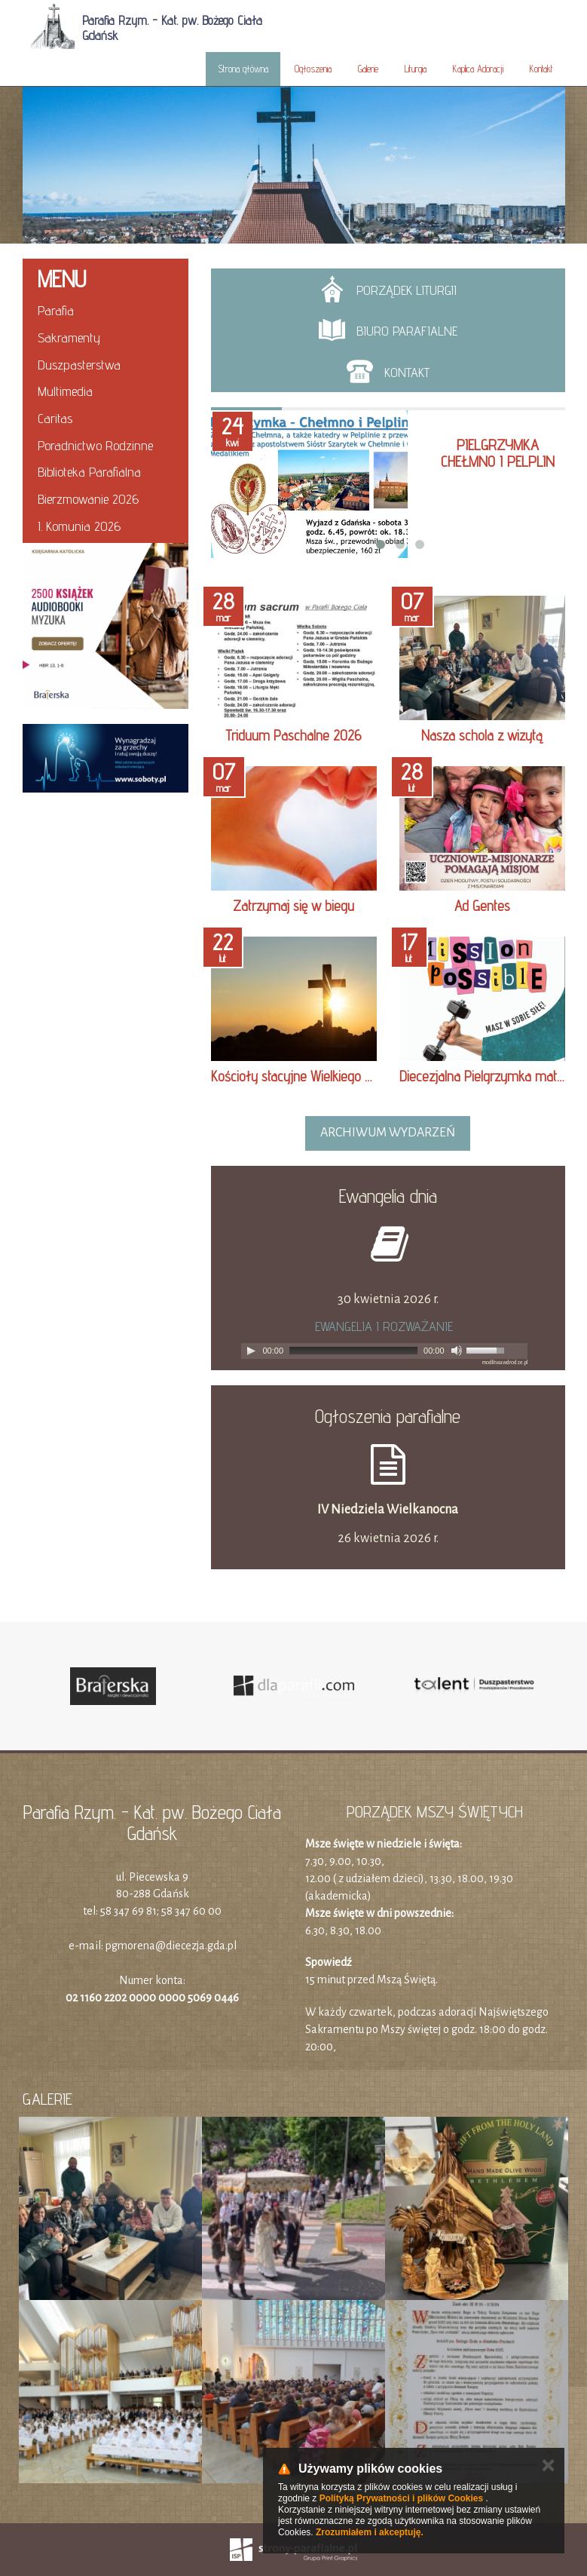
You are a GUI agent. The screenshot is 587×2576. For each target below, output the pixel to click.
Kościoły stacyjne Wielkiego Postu (303, 1076)
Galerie (368, 69)
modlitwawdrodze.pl (504, 1363)
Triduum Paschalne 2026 (293, 735)
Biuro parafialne (388, 330)
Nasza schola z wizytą (482, 735)
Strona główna (243, 69)
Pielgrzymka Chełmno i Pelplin (498, 453)
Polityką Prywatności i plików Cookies (401, 2498)
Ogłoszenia (313, 69)
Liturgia (415, 69)
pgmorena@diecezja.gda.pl (171, 1946)
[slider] (353, 1350)
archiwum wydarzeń (387, 1132)
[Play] (251, 1351)
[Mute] (457, 1351)
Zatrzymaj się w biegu (293, 905)
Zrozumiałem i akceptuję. (369, 2532)
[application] (384, 1351)
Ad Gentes (482, 905)
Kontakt (541, 69)
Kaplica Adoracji (478, 69)
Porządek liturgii (388, 289)
